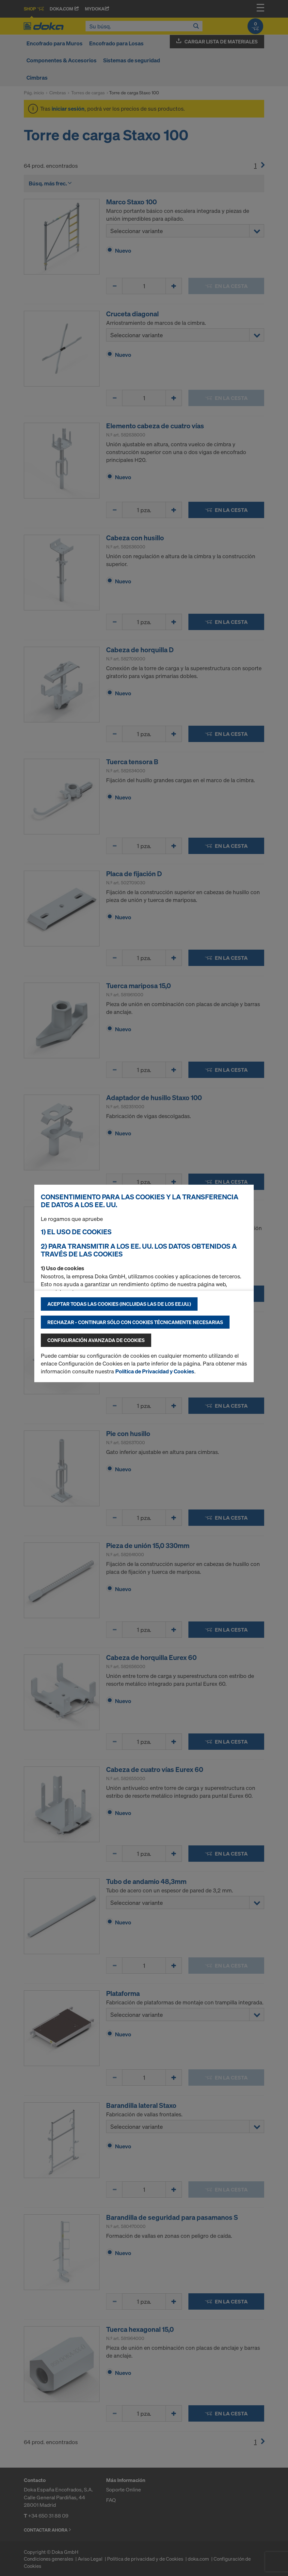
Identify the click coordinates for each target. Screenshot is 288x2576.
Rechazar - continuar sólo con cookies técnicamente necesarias (135, 1322)
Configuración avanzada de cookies (96, 1340)
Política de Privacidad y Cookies (154, 1371)
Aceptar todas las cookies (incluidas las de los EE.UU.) (119, 1304)
